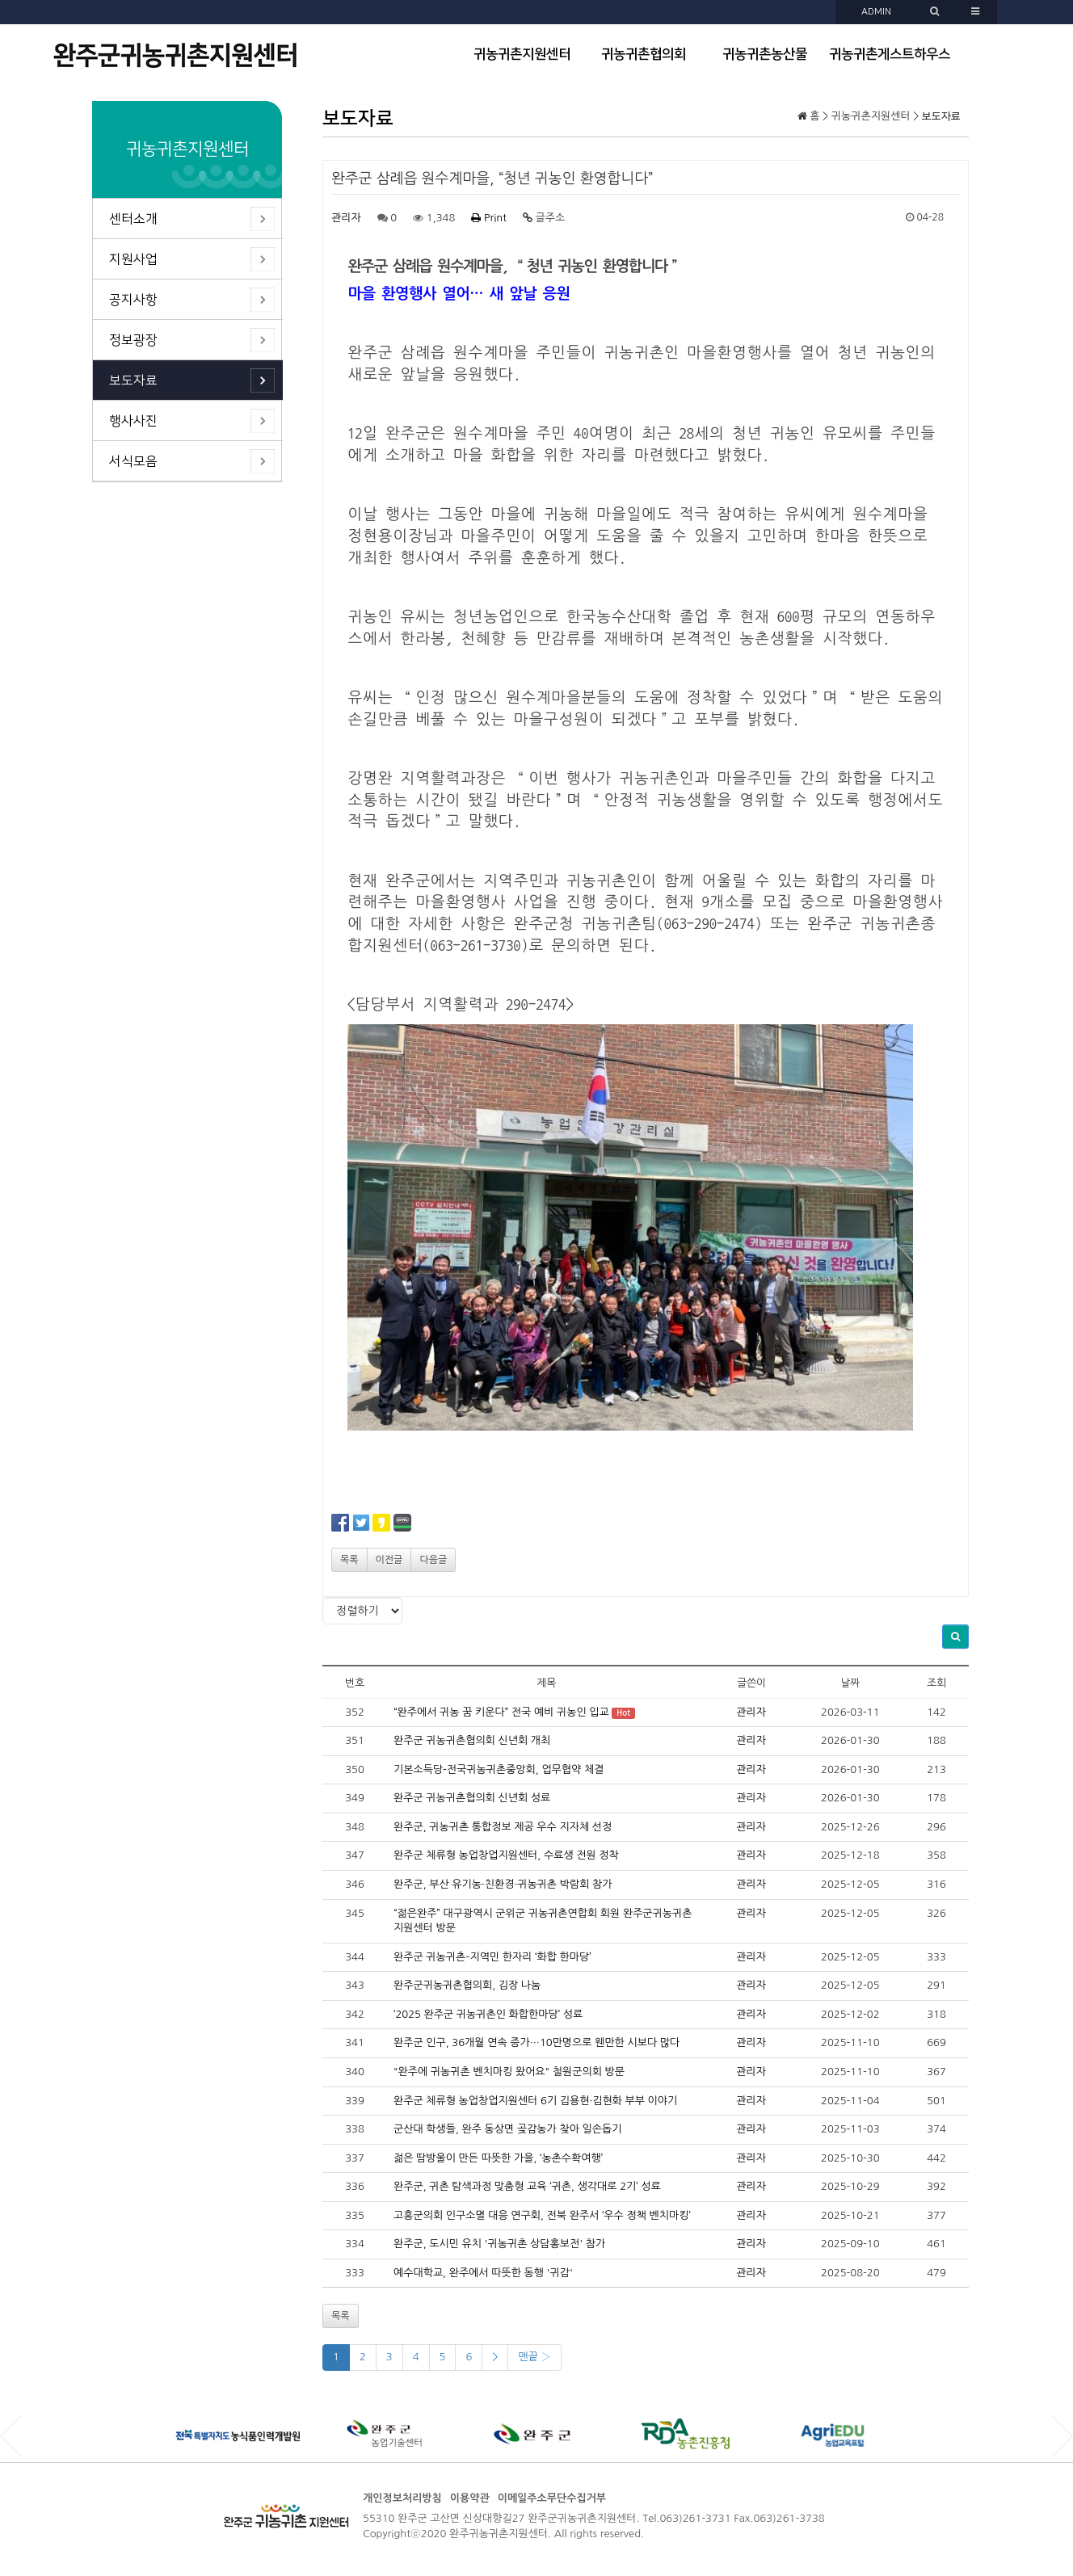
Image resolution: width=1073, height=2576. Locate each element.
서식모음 (133, 461)
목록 (349, 1560)
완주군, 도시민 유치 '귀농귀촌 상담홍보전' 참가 (499, 2243)
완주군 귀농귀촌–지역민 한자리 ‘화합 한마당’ (492, 1957)
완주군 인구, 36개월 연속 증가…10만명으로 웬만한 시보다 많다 (536, 2042)
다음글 (433, 1560)
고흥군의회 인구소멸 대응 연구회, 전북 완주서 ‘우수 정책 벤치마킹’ (542, 2215)
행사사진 (133, 421)
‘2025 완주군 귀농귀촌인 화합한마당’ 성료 (488, 2014)
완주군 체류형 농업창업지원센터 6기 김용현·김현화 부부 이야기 (535, 2100)
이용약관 (470, 2498)
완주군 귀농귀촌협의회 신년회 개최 (471, 1740)
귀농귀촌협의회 (643, 54)
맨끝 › (534, 2356)
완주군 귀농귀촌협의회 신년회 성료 (471, 1797)
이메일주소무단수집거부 (552, 2498)
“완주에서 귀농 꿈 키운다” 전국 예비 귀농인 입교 (501, 1712)
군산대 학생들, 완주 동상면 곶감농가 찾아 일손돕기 (507, 2129)
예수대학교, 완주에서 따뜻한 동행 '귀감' (483, 2272)
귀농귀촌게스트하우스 (889, 54)
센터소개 (133, 219)
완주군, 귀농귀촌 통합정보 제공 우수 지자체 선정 (502, 1827)
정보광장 (133, 340)
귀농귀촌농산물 (764, 54)
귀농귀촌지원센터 (521, 54)
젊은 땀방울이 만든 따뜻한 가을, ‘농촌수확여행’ (498, 2158)
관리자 (346, 217)
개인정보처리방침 (402, 2498)
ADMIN (876, 11)
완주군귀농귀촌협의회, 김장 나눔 (467, 1985)
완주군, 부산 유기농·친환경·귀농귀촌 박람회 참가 (502, 1884)
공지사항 (133, 299)
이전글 (389, 1560)
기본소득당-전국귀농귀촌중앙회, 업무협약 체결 (498, 1769)
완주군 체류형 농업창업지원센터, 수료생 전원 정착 (506, 1855)
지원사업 (133, 259)
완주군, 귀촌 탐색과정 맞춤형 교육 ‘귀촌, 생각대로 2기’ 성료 (527, 2186)
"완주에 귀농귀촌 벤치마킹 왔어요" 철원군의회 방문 (509, 2071)
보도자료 (133, 380)
